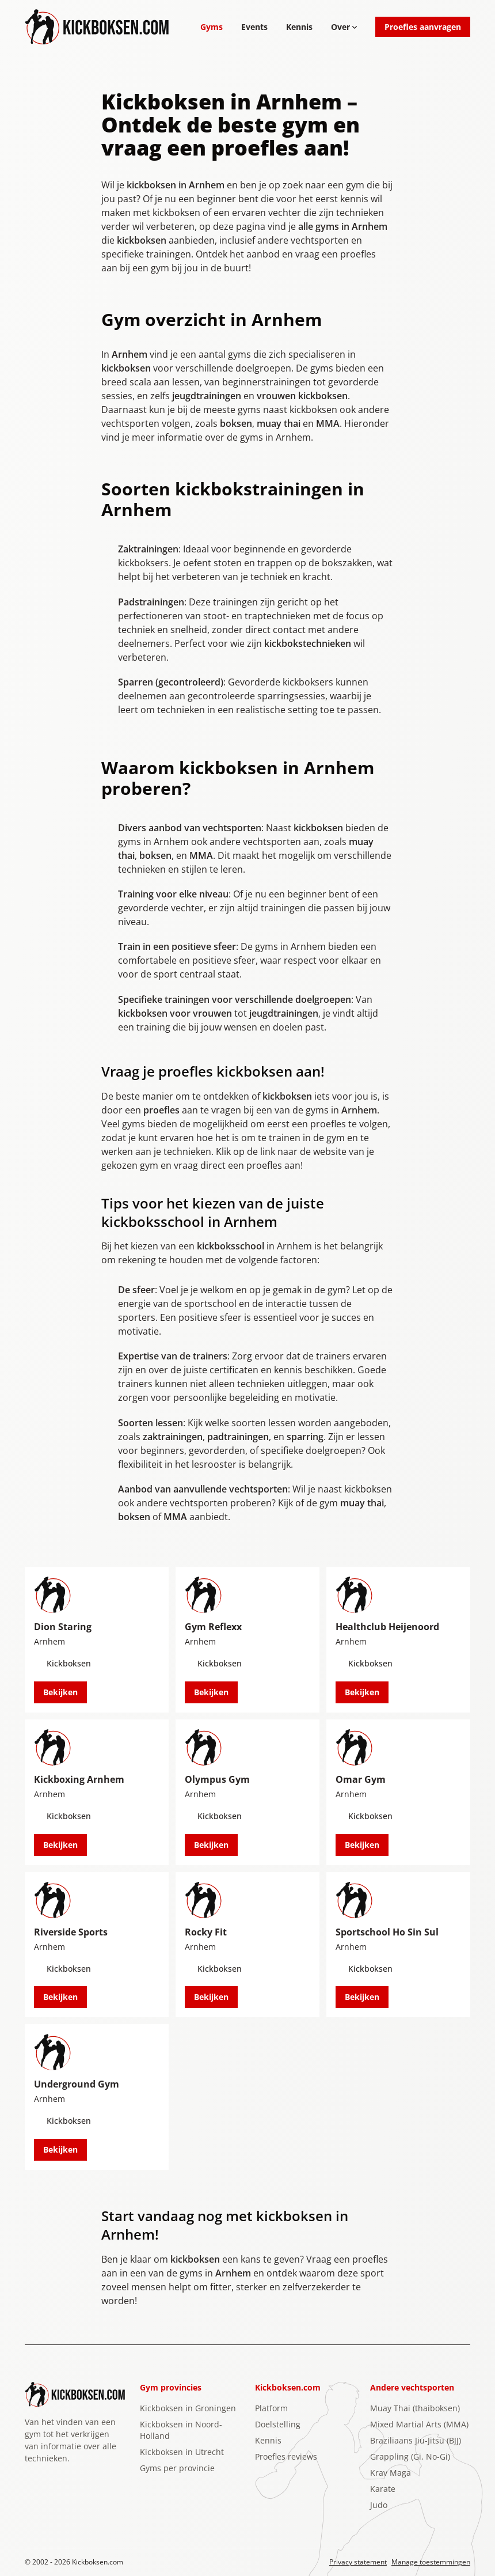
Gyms (211, 26)
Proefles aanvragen (422, 26)
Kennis (299, 26)
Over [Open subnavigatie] (344, 26)
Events (254, 26)
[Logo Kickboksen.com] (97, 26)
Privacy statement (358, 2562)
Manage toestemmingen (430, 2562)
